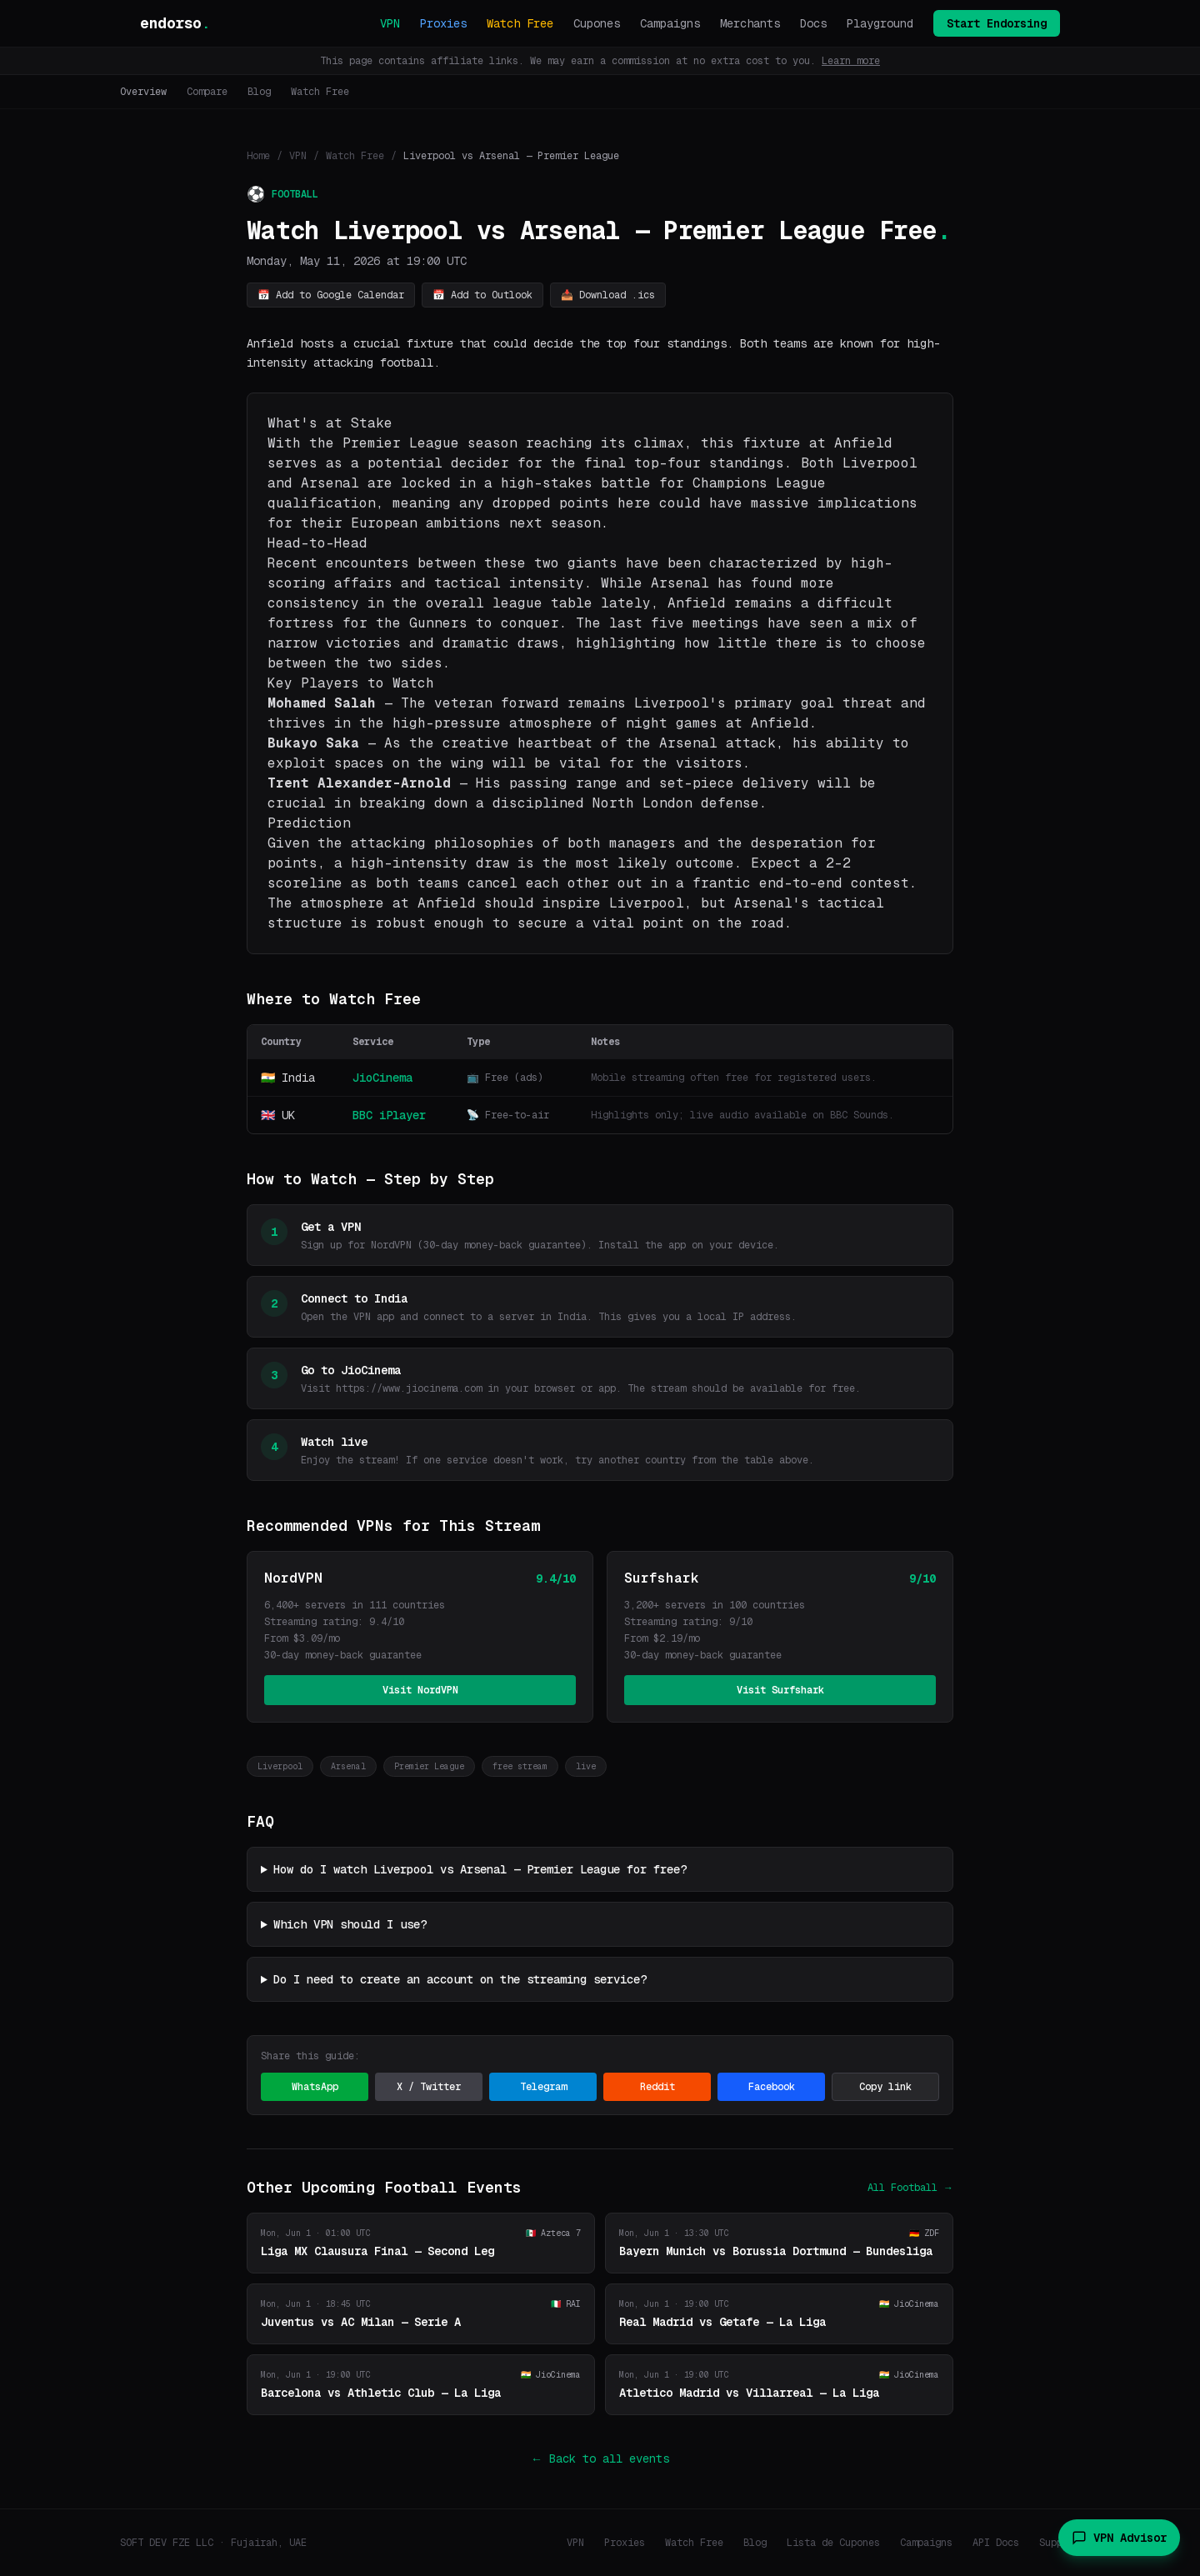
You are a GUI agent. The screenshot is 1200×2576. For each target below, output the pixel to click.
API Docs (995, 2542)
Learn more (851, 61)
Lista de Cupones (833, 2542)
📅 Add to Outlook (482, 295)
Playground (880, 23)
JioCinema (382, 1077)
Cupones (596, 23)
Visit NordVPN (420, 1690)
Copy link (885, 2086)
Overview (143, 91)
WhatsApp (315, 2086)
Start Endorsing (997, 23)
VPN (390, 23)
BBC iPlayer (389, 1115)
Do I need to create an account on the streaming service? (460, 1979)
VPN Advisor (1119, 2537)
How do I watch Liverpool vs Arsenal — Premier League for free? (480, 1869)
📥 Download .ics (608, 295)
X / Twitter (429, 2086)
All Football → (910, 2187)
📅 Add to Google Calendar (331, 295)
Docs (813, 23)
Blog (259, 91)
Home (258, 156)
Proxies (443, 23)
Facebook (771, 2086)
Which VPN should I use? (350, 1924)
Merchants (750, 23)
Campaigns (670, 23)
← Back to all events (600, 2458)
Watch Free (520, 23)
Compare (207, 91)
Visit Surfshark (780, 1690)
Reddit (657, 2086)
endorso (175, 23)
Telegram (543, 2086)
